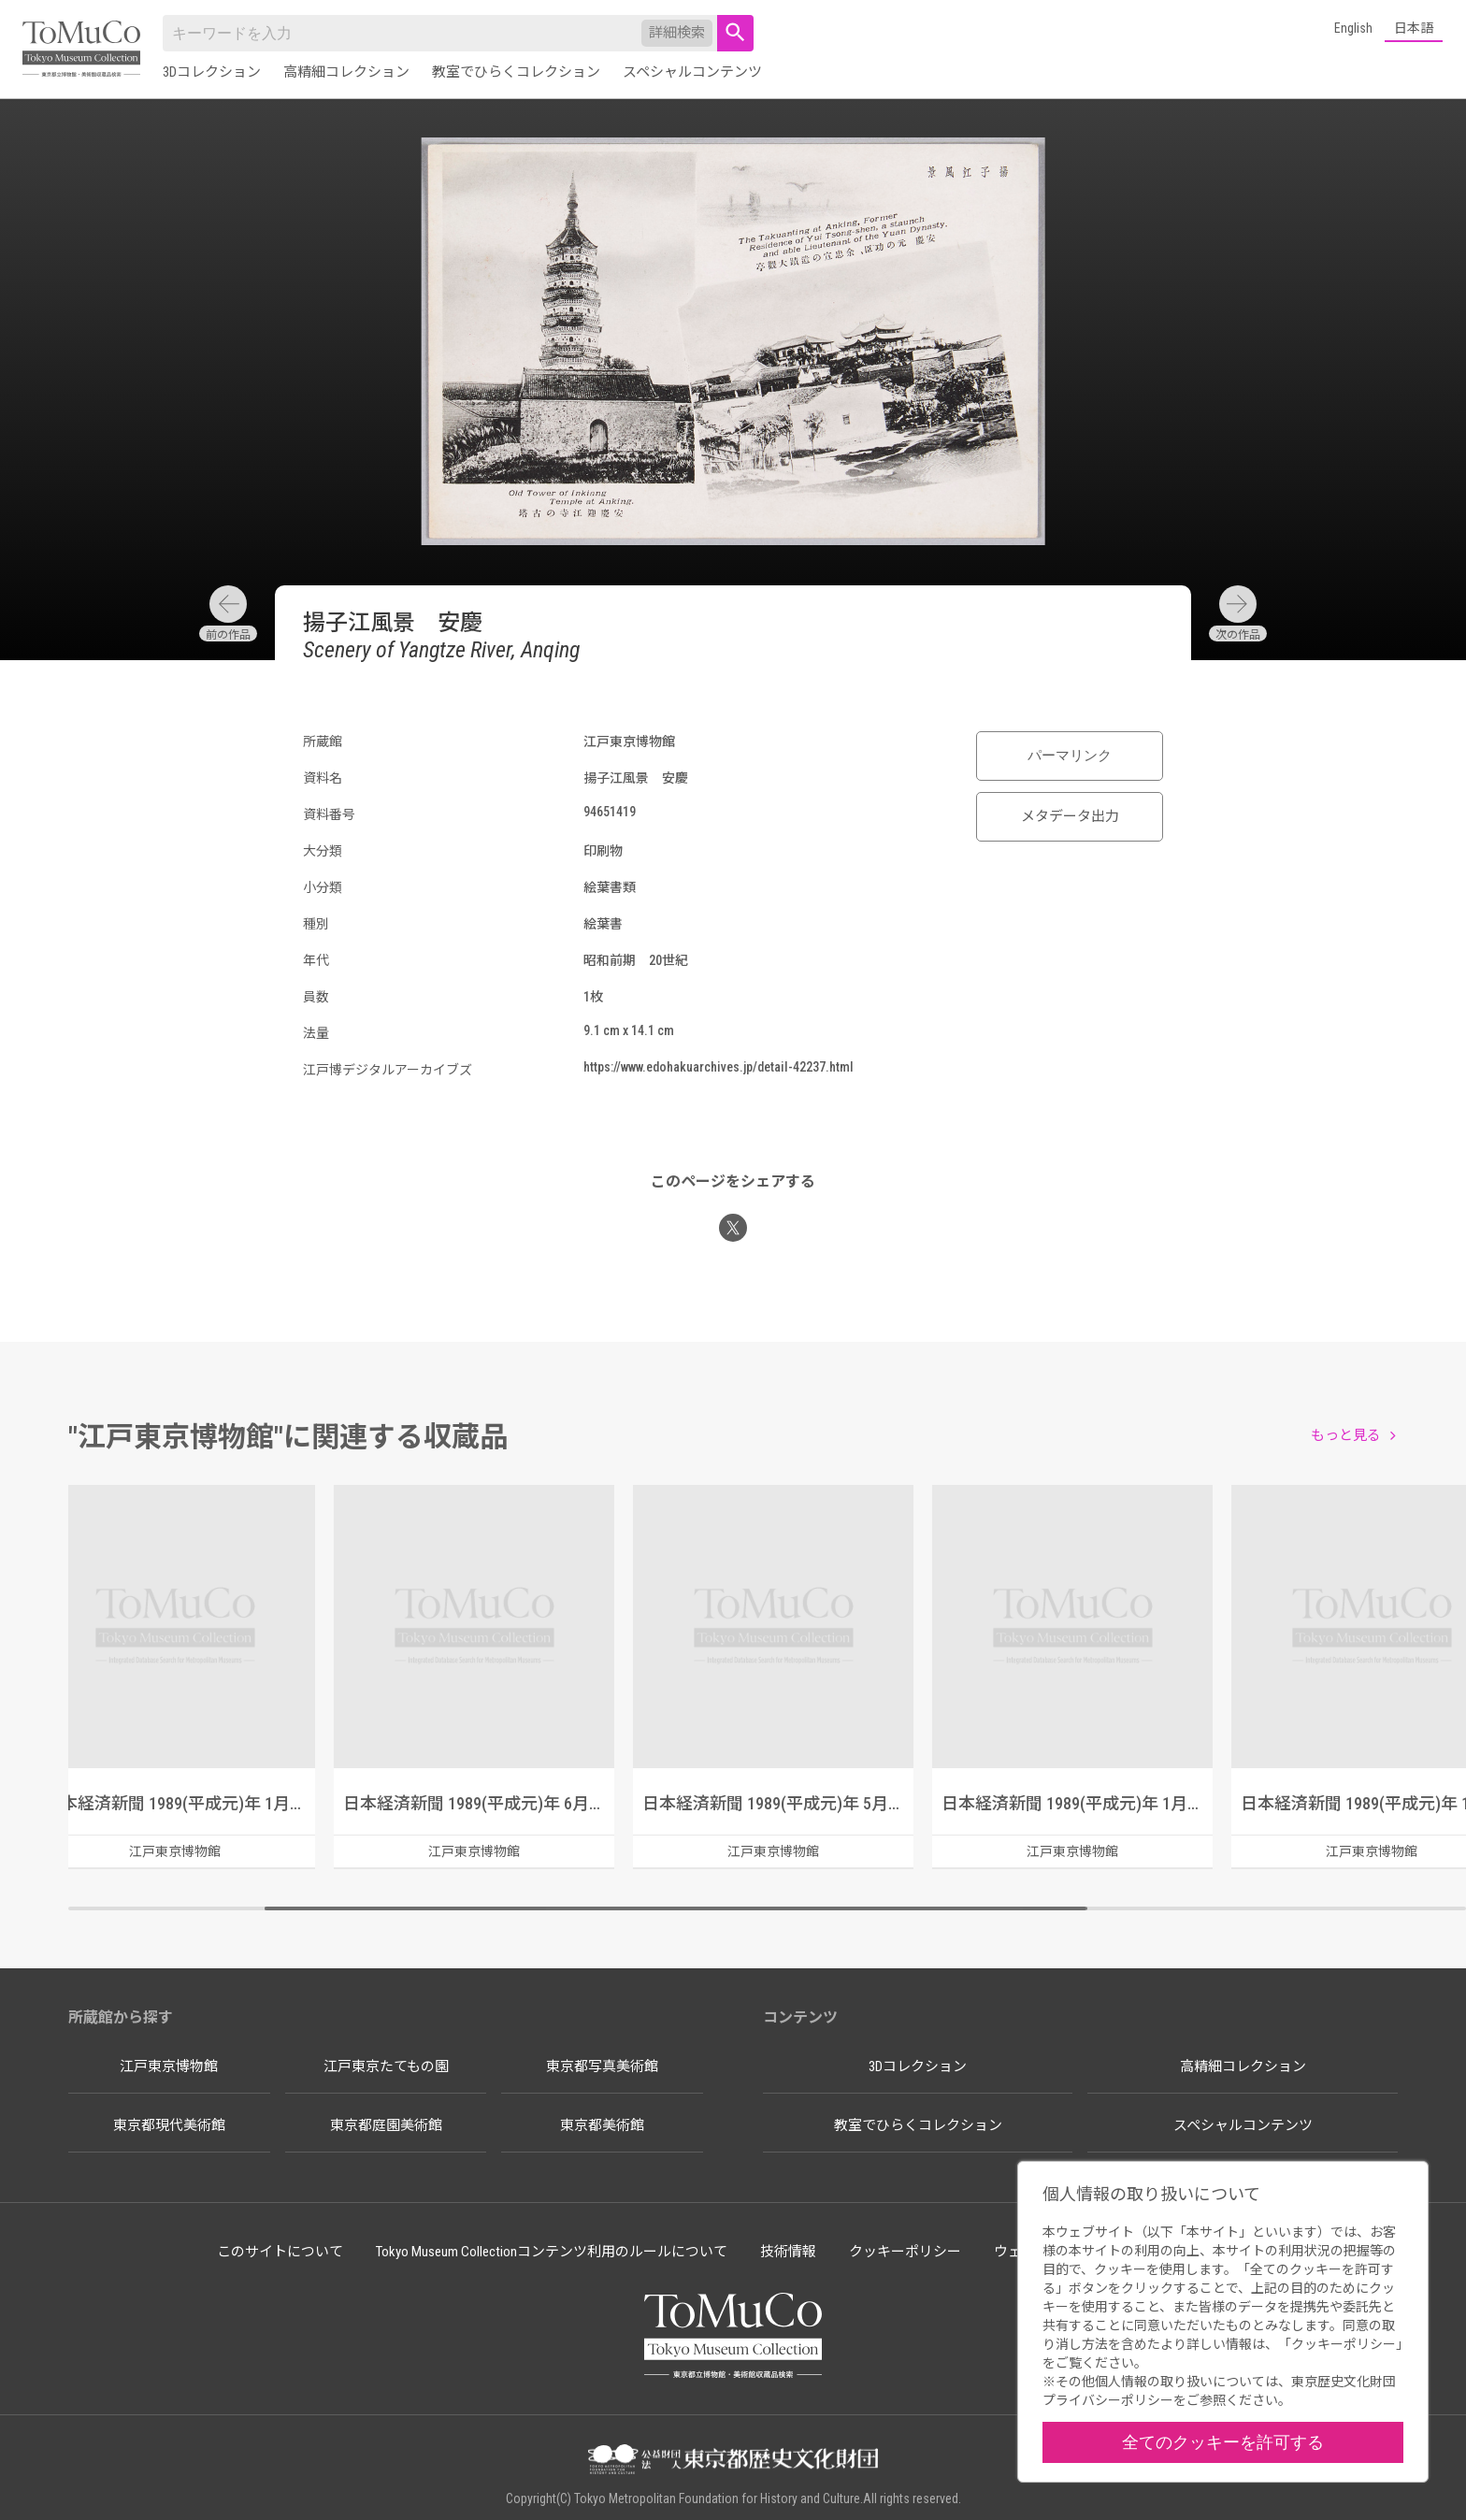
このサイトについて (280, 2251)
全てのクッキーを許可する (1223, 2442)
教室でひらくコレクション (516, 72)
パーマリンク (1070, 755)
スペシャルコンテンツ (692, 72)
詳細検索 (677, 32)
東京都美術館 (602, 2125)
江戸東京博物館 (169, 2066)
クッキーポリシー (905, 2251)
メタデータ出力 (1070, 816)
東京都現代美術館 (169, 2125)
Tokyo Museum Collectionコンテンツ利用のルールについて (551, 2251)
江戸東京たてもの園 (386, 2066)
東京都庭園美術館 (386, 2125)
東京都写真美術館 (602, 2066)
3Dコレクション (212, 72)
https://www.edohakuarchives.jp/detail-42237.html (718, 1066)
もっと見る (1346, 1435)
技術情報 (788, 2251)
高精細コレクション (346, 72)
